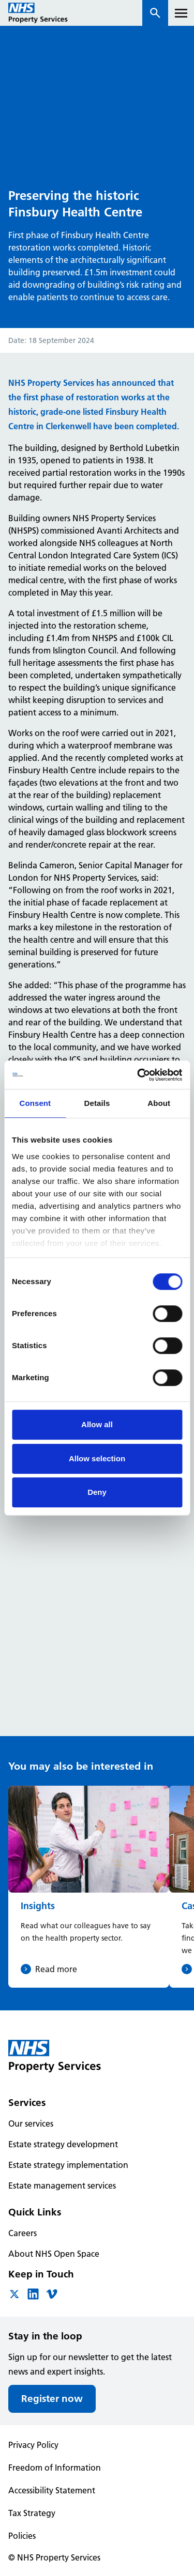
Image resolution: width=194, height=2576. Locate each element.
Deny (97, 1492)
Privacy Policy (33, 2445)
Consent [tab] (35, 1103)
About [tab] (158, 1103)
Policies (22, 2536)
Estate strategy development (63, 2144)
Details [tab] (97, 1103)
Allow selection (97, 1458)
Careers (22, 2233)
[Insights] (88, 1887)
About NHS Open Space (53, 2254)
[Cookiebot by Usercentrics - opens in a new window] (138, 1075)
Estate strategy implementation (68, 2165)
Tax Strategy (31, 2513)
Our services (30, 2123)
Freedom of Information (54, 2467)
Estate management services (62, 2185)
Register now (52, 2399)
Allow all (97, 1424)
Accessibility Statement (51, 2490)
